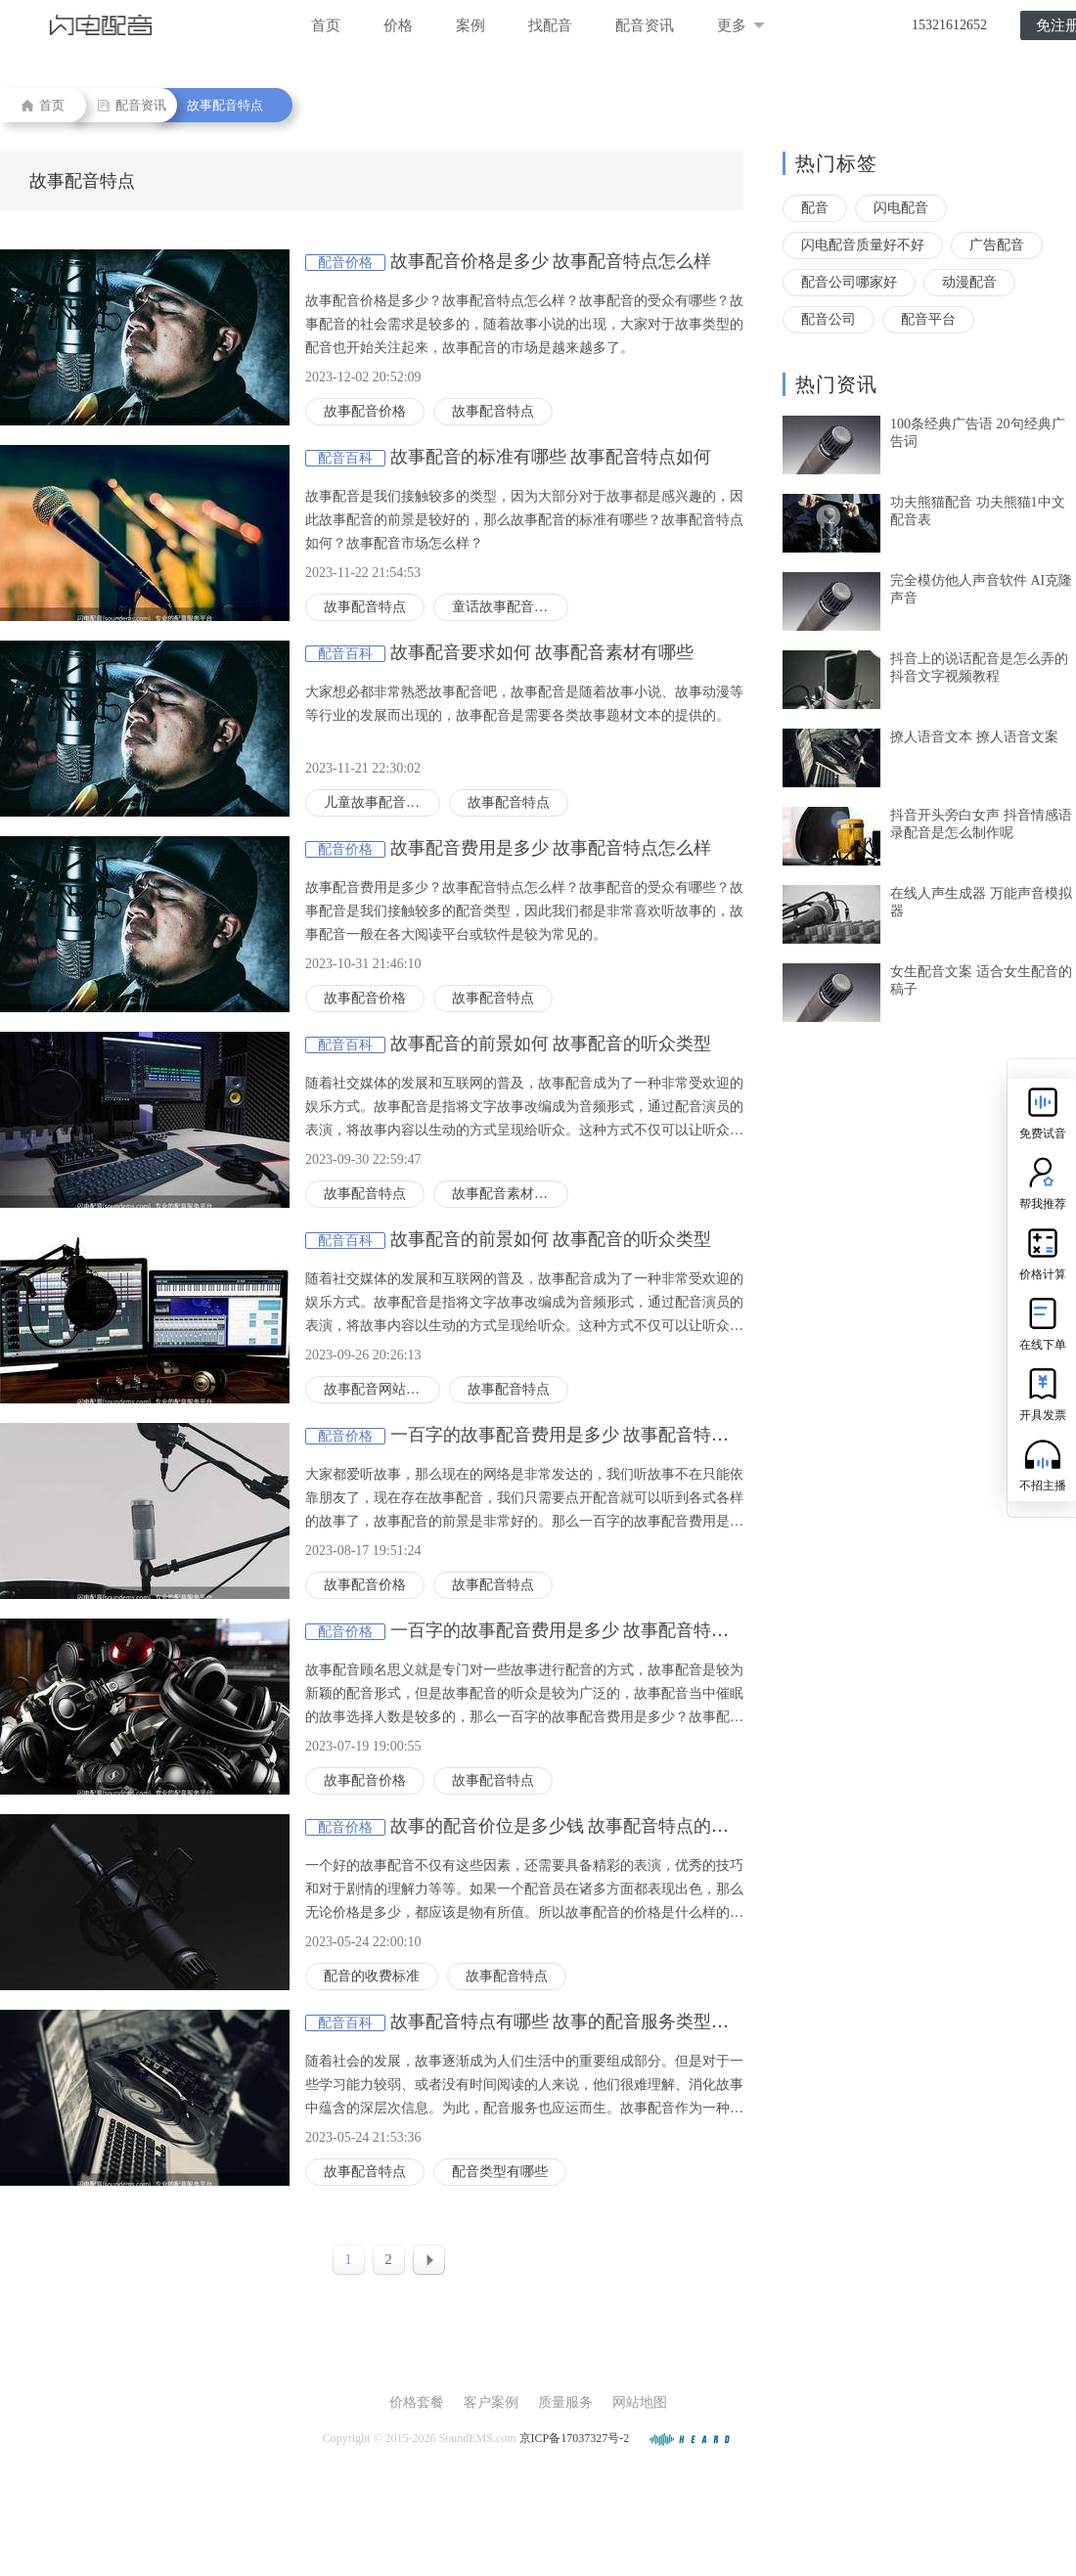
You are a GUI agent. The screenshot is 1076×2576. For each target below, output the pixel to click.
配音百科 (345, 458)
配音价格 (345, 262)
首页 (325, 25)
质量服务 (565, 2402)
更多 (741, 25)
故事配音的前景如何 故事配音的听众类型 (551, 1043)
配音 (815, 207)
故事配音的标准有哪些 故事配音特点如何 (551, 456)
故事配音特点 (225, 105)
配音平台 (928, 319)
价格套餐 (416, 2402)
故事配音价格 (365, 411)
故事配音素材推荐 (506, 1193)
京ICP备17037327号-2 (574, 2438)
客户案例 (491, 2402)
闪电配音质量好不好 (862, 245)
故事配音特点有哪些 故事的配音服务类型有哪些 (577, 2021)
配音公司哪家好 (849, 282)
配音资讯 (644, 25)
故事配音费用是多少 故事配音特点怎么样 (551, 848)
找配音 (550, 25)
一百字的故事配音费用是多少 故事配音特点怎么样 (586, 1434)
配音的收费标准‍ (372, 1976)
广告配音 (996, 245)
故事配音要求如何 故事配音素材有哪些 (542, 652)
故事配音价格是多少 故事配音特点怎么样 (551, 261)
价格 (398, 25)
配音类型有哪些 (500, 2171)
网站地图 (639, 2402)
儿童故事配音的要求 (382, 802)
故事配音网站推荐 (378, 1389)
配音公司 (828, 319)
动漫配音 (969, 282)
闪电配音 (901, 207)
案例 (470, 25)
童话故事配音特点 (506, 607)
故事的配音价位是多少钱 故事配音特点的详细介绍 (586, 1826)
